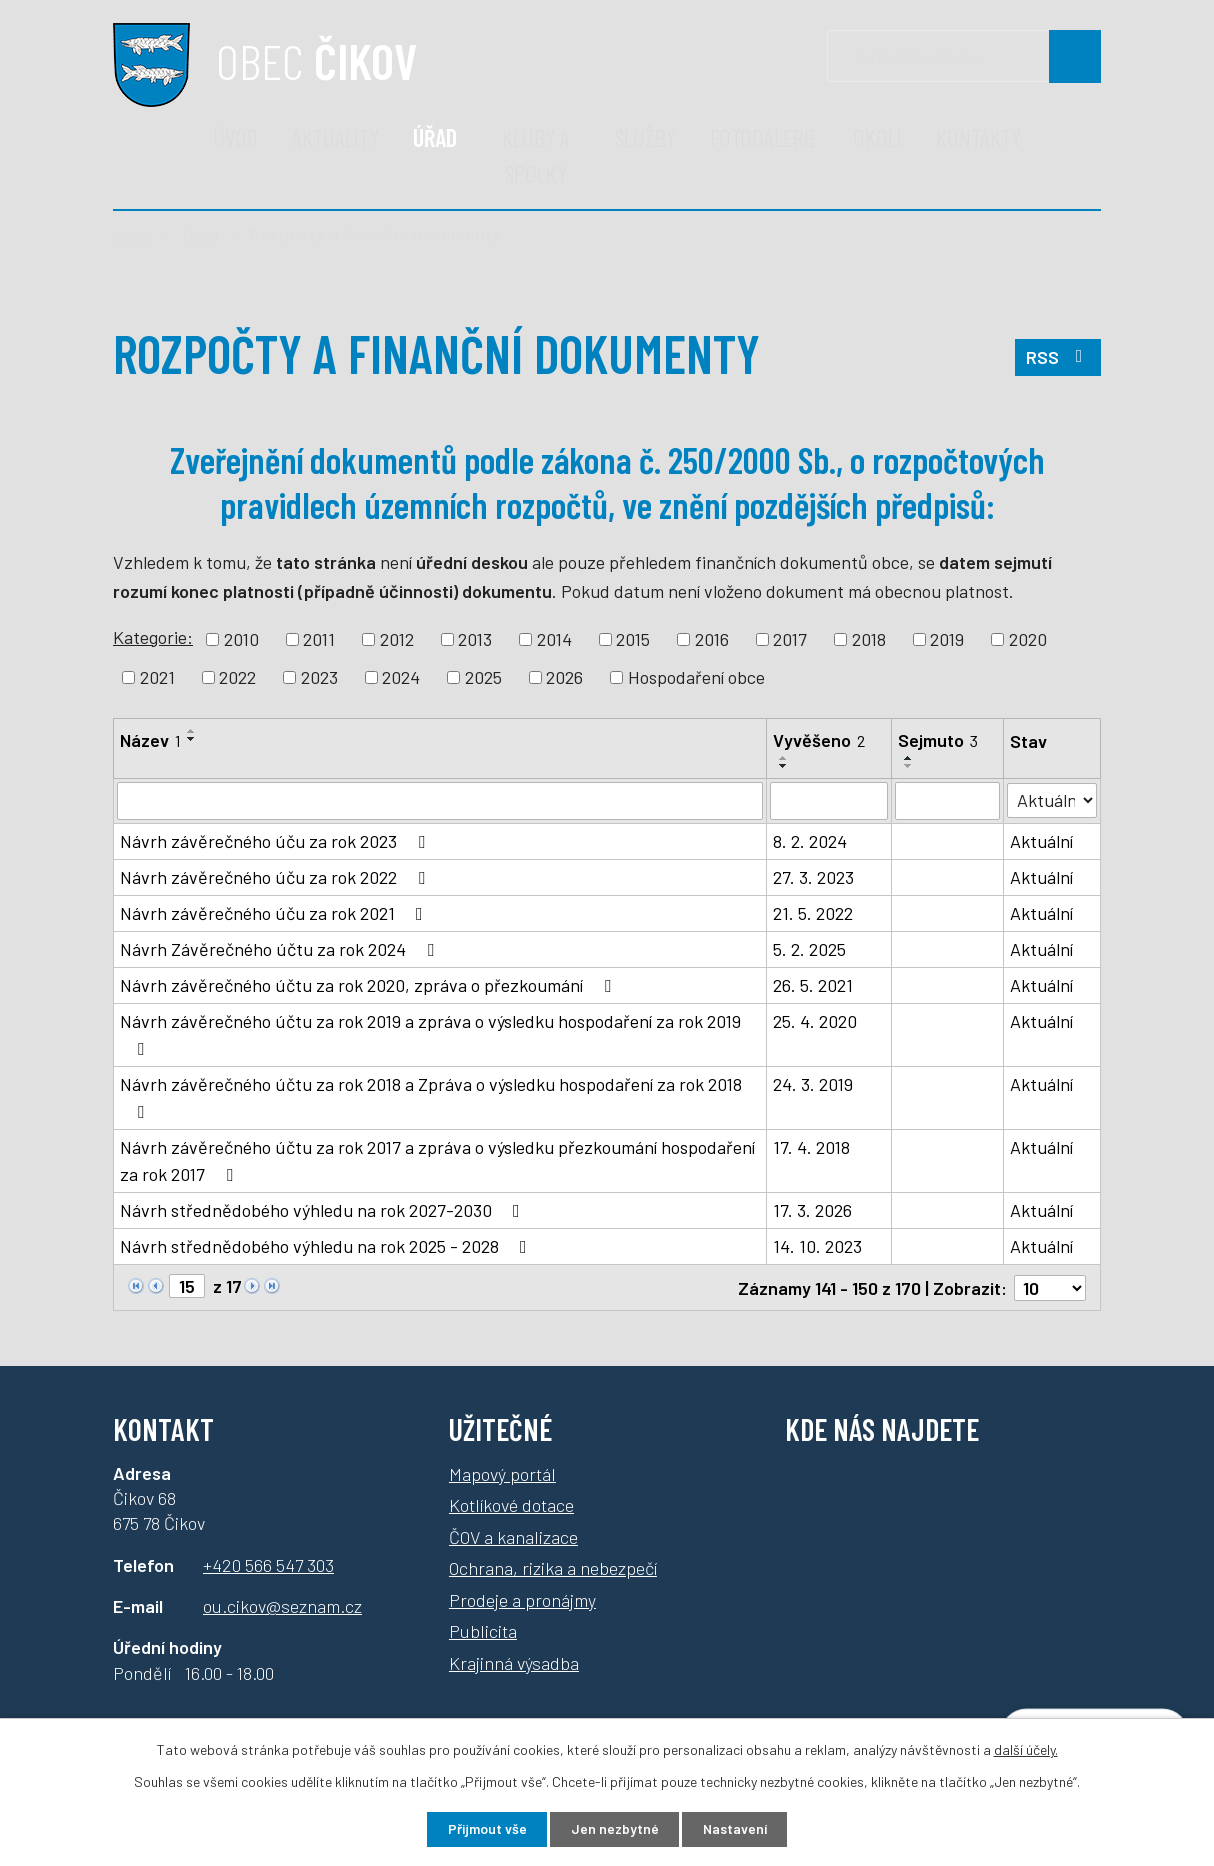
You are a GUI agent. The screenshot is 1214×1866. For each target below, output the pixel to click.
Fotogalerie (764, 137)
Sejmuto (938, 740)
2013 (475, 639)
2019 (947, 639)
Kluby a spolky (536, 155)
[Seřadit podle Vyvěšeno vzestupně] (785, 758)
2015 (633, 639)
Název (150, 740)
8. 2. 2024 (811, 841)
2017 (790, 639)
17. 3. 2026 (813, 1210)
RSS (1058, 358)
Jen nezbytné (614, 1829)
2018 (869, 639)
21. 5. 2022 (814, 913)
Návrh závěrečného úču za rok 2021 (275, 913)
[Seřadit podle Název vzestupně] (192, 731)
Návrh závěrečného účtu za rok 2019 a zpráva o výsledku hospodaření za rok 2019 (430, 1034)
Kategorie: (153, 637)
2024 (401, 677)
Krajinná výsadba (514, 1662)
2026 (564, 677)
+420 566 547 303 (268, 1563)
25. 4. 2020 (816, 1021)
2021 (157, 677)
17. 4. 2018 (812, 1147)
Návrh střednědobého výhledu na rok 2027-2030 (324, 1210)
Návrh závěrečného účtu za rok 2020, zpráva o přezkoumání (369, 985)
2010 (241, 639)
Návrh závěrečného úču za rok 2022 (276, 877)
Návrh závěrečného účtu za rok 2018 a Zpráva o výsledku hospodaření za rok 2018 (431, 1097)
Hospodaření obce (696, 677)
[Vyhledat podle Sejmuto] (948, 801)
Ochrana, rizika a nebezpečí (553, 1567)
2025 (483, 677)
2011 (319, 639)
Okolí (877, 137)
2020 (1028, 639)
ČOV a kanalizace (513, 1536)
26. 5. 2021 (814, 985)
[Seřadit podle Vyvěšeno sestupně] (785, 766)
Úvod (235, 137)
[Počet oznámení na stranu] (1050, 1287)
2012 (397, 639)
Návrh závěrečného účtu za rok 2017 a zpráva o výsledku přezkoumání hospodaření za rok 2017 (437, 1160)
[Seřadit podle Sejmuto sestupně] (909, 766)
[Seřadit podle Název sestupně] (192, 739)
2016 (712, 639)
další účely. (1026, 1748)
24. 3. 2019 (814, 1084)
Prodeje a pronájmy (522, 1599)
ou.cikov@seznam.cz (282, 1605)
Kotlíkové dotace (511, 1504)
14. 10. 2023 (818, 1246)
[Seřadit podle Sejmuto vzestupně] (909, 758)
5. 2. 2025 (810, 949)
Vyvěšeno (820, 740)
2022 (237, 677)
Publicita (483, 1630)
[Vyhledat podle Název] (440, 801)
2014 (554, 639)
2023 (319, 677)
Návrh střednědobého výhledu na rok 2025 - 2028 (327, 1246)
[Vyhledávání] (964, 56)
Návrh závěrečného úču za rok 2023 (276, 841)
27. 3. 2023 (814, 877)
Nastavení (736, 1829)
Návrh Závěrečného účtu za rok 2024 (281, 949)
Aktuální (1042, 841)
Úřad (435, 137)
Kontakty (978, 137)
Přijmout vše (485, 1829)
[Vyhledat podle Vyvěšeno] (830, 801)
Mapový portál (502, 1473)
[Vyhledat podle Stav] (1052, 799)
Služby (645, 137)
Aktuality (335, 137)
